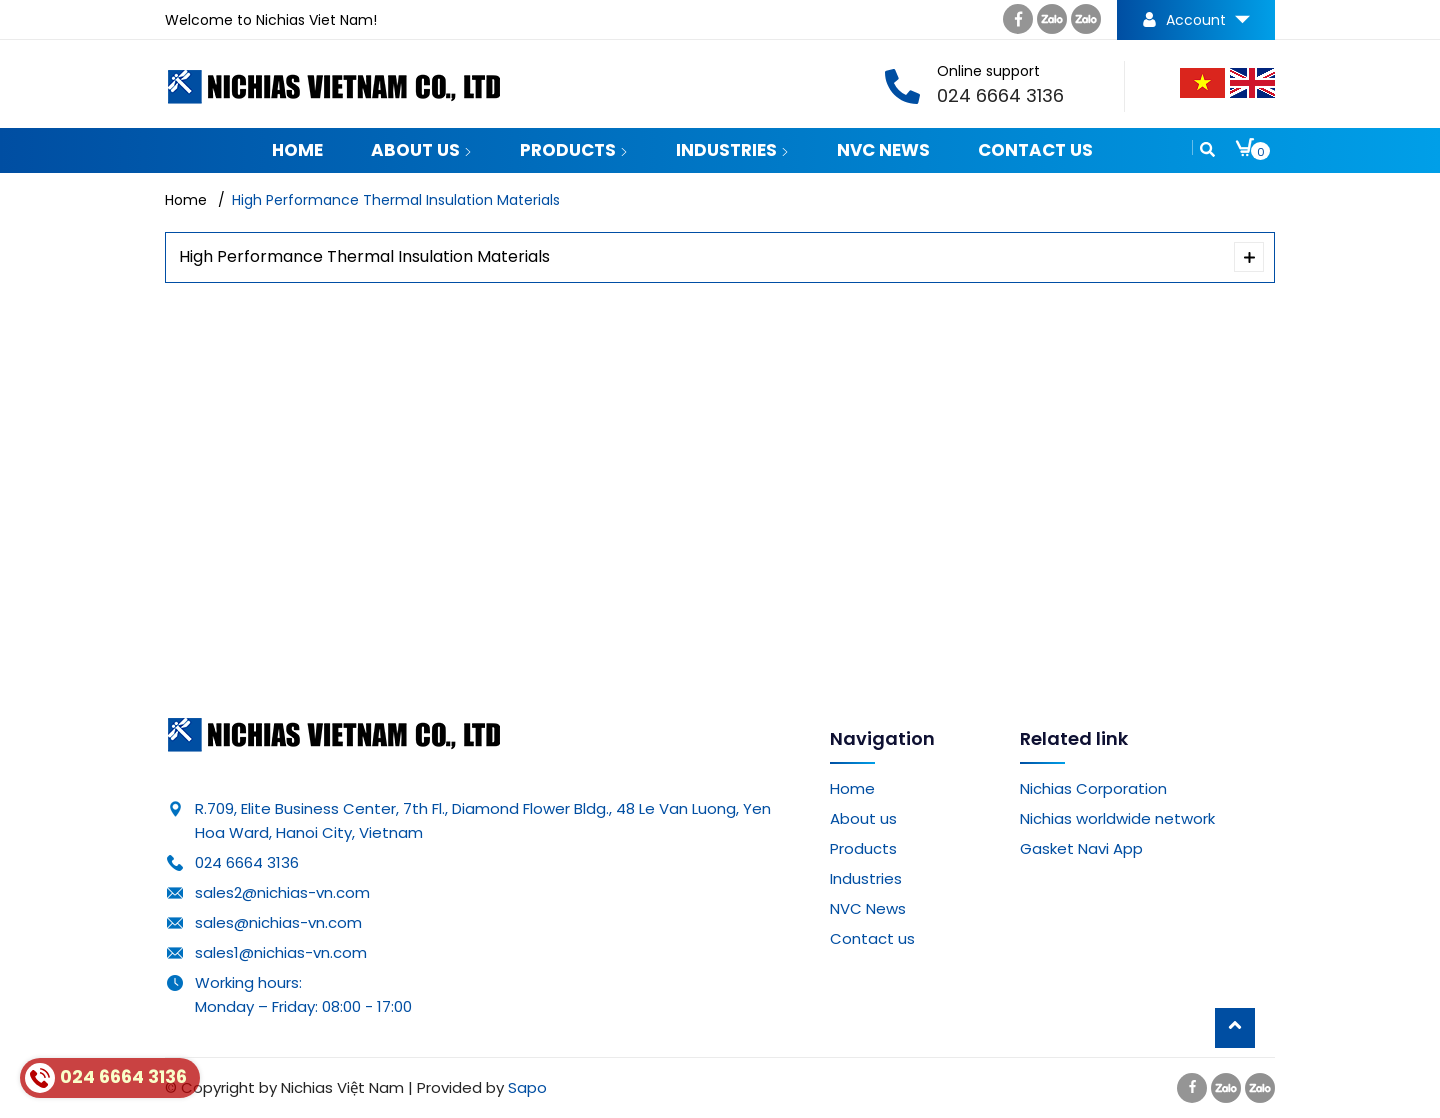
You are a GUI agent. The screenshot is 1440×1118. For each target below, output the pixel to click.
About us (421, 150)
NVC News (883, 150)
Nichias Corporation (1093, 788)
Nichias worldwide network (1117, 818)
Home (297, 150)
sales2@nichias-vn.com (282, 892)
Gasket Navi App (1081, 848)
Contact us (1035, 150)
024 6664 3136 (247, 862)
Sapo (527, 1087)
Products (574, 150)
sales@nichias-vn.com (278, 922)
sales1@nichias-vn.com (281, 952)
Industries (732, 150)
